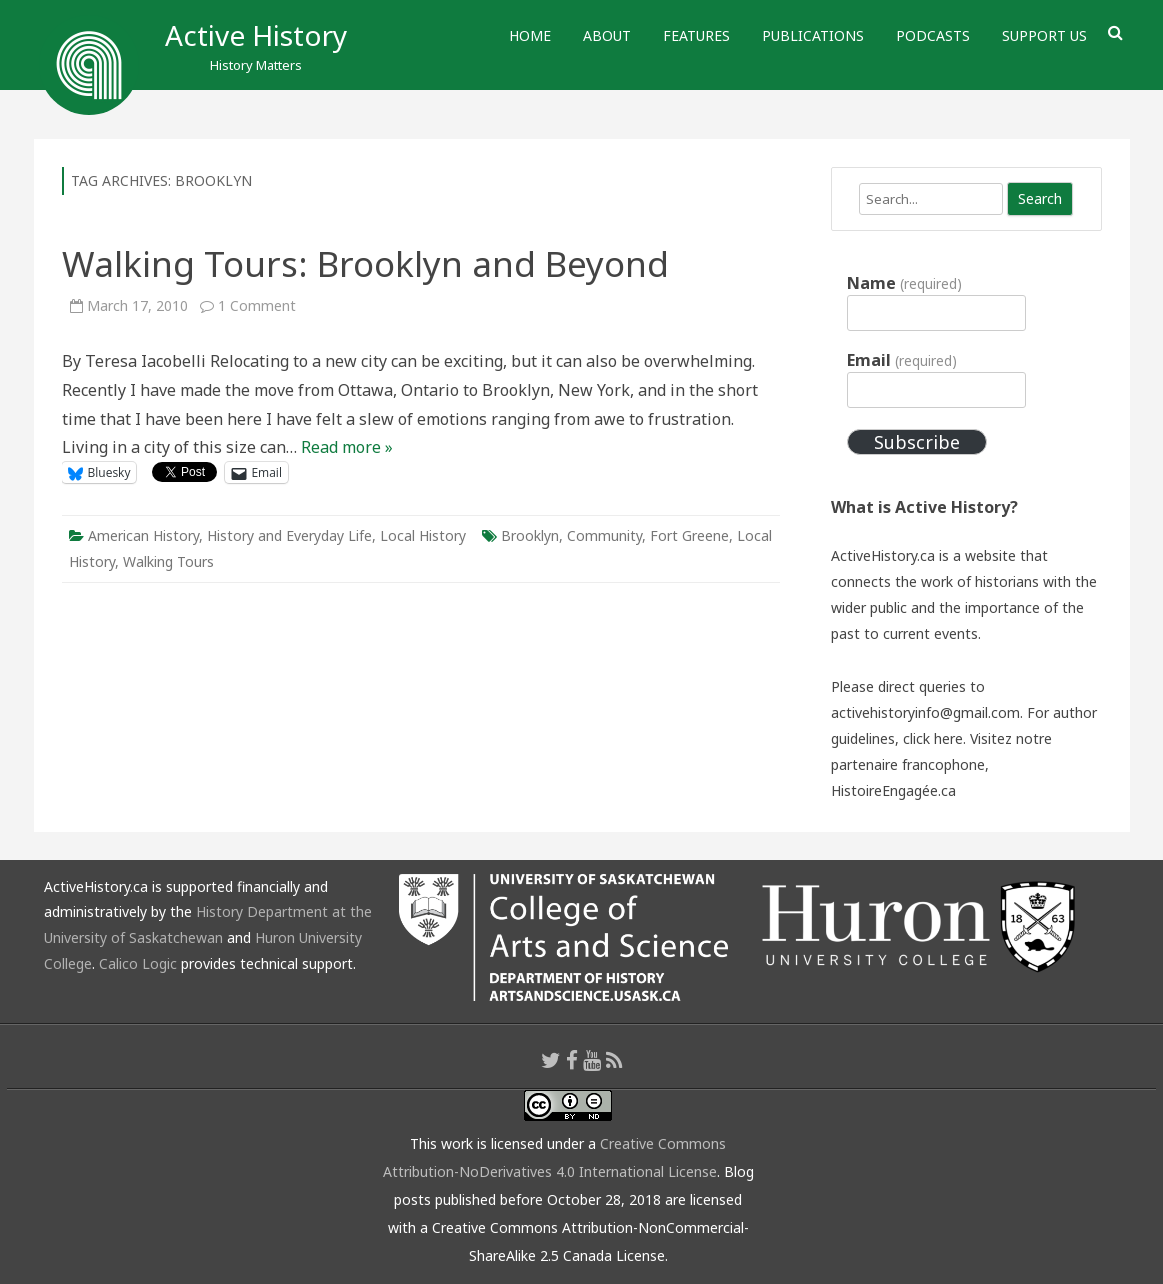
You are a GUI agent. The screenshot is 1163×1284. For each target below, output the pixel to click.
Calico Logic (138, 963)
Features (696, 35)
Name (904, 283)
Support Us (1044, 35)
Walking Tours (168, 561)
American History (143, 535)
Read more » (347, 447)
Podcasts (933, 35)
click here (933, 738)
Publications (813, 35)
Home (530, 35)
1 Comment (257, 305)
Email (901, 360)
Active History (256, 35)
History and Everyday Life (289, 535)
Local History (423, 535)
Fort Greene (689, 535)
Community (604, 535)
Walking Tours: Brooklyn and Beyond (365, 263)
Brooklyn (530, 535)
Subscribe (917, 442)
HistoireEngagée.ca (893, 790)
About (607, 35)
